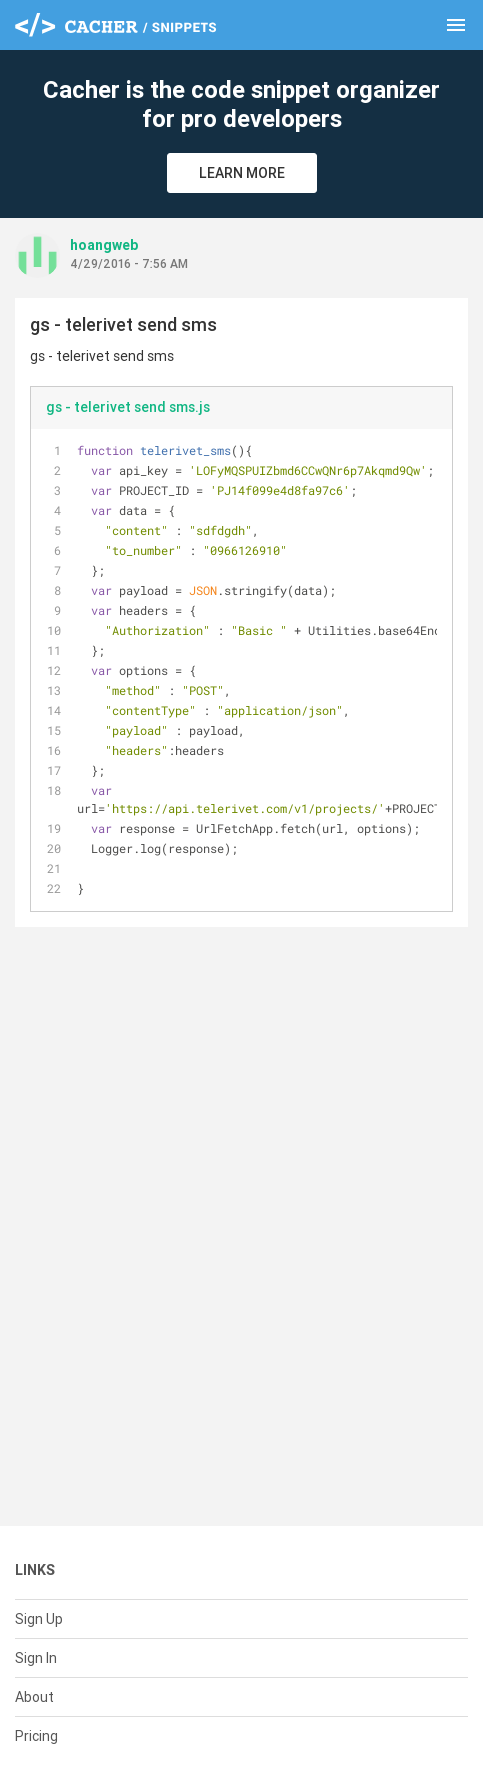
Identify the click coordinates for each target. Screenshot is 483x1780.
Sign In (36, 1658)
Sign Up (39, 1619)
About (34, 1697)
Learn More (242, 173)
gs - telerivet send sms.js (128, 407)
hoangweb (104, 245)
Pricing (36, 1736)
